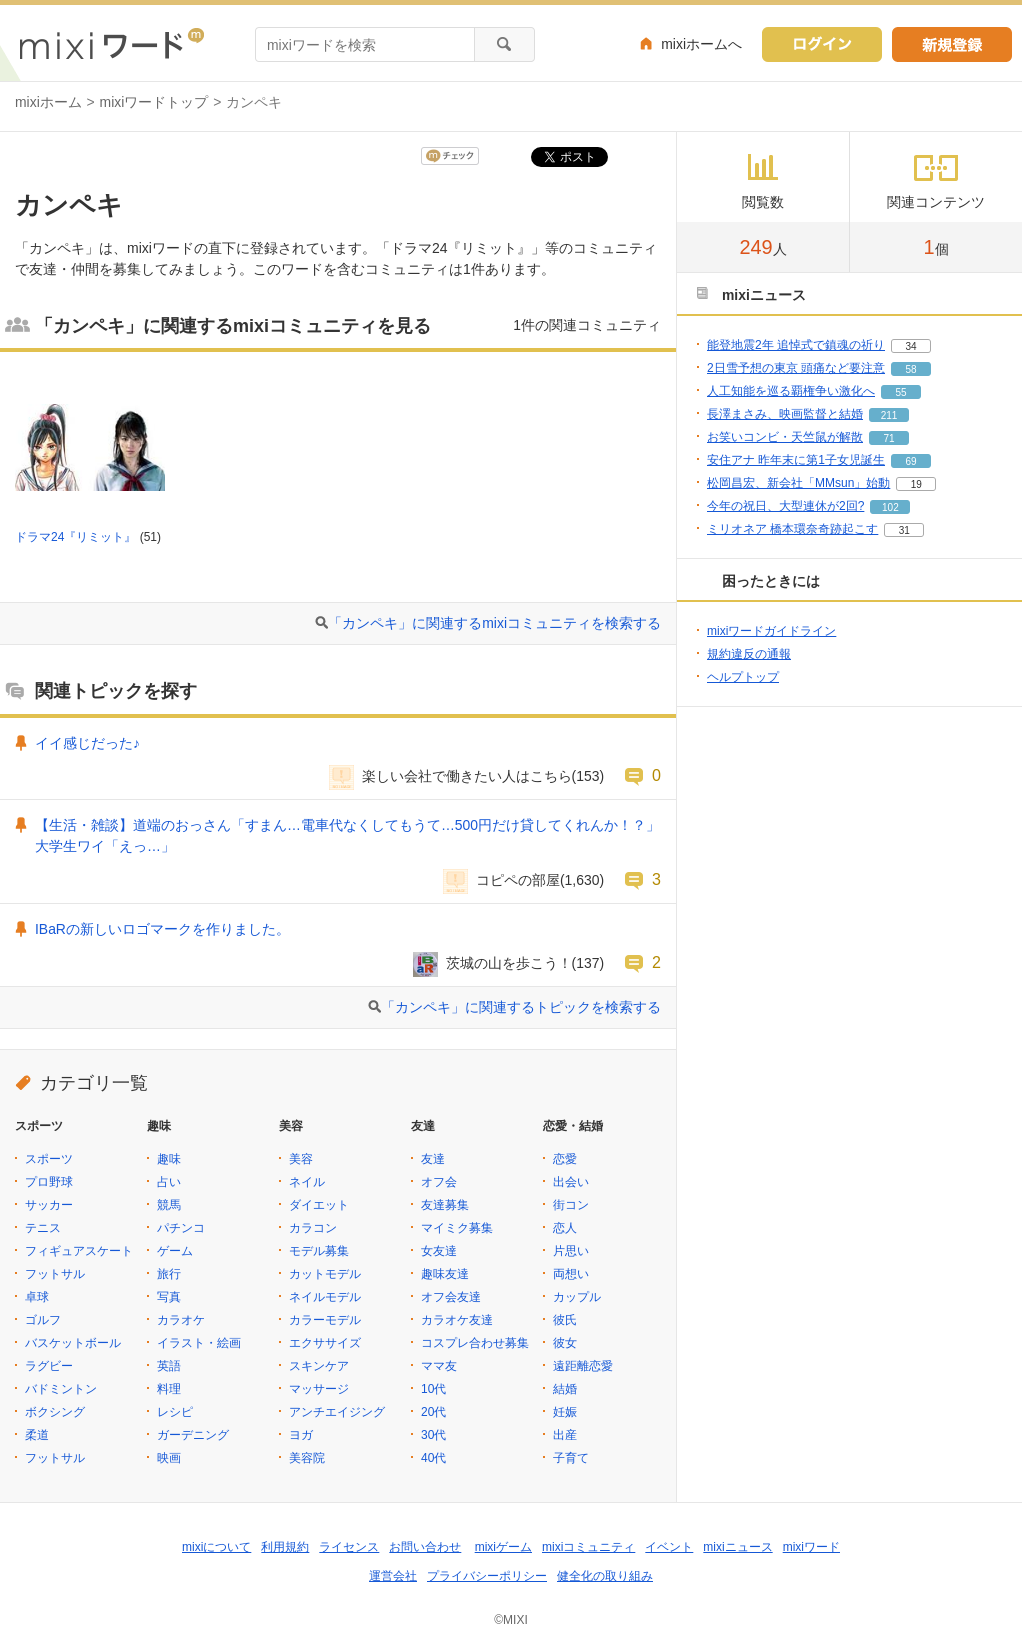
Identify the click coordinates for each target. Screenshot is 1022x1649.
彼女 (565, 1343)
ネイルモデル (325, 1297)
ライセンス (349, 1547)
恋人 (565, 1228)
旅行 (169, 1274)
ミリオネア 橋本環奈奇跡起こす (792, 529)
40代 (433, 1458)
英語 (169, 1366)
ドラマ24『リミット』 (75, 537)
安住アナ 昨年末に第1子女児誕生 (796, 460)
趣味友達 (445, 1274)
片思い (571, 1251)
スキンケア (319, 1366)
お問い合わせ (425, 1547)
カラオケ (181, 1320)
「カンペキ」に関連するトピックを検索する (521, 1007)
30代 (433, 1435)
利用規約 (285, 1547)
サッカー (49, 1205)
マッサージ (319, 1389)
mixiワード (811, 1547)
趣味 (169, 1159)
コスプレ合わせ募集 (475, 1343)
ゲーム (175, 1251)
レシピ (175, 1412)
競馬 (169, 1205)
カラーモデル (325, 1320)
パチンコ (181, 1228)
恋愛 (565, 1159)
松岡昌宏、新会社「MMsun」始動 (798, 483)
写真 (169, 1297)
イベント (669, 1547)
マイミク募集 (457, 1228)
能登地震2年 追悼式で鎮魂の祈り (796, 345)
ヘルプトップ (743, 677)
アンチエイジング (337, 1412)
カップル (577, 1297)
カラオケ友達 (457, 1320)
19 (916, 484)
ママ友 (439, 1366)
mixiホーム (48, 102)
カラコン (313, 1228)
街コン (571, 1205)
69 (910, 461)
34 (910, 346)
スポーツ (49, 1159)
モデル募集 (319, 1251)
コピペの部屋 (518, 880)
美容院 (307, 1458)
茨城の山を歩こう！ (509, 963)
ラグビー (49, 1366)
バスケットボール (73, 1343)
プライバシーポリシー (487, 1576)
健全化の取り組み (605, 1576)
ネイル (307, 1182)
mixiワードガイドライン (771, 631)
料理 (169, 1389)
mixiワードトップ (154, 102)
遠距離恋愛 (583, 1366)
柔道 (37, 1435)
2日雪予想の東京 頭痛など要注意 (796, 368)
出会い (571, 1182)
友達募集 (445, 1205)
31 (904, 530)
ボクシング (55, 1412)
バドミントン (61, 1389)
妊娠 (565, 1412)
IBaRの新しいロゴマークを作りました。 (162, 929)
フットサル (55, 1274)
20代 (433, 1412)
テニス (43, 1228)
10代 (433, 1389)
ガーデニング (193, 1435)
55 (900, 392)
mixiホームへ (701, 44)
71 (888, 438)
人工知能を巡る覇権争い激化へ (791, 391)
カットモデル (325, 1274)
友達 (433, 1159)
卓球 (37, 1297)
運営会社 (393, 1576)
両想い (571, 1274)
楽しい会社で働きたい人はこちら (467, 776)
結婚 (565, 1389)
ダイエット (319, 1205)
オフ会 (439, 1182)
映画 (169, 1458)
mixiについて (216, 1547)
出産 (565, 1435)
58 (910, 369)
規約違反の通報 (749, 654)
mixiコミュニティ (588, 1547)
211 (889, 415)
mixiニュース (737, 1547)
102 (890, 507)
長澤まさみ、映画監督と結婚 (785, 414)
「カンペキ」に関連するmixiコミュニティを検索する (494, 623)
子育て (571, 1458)
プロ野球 (49, 1182)
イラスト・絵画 (199, 1343)
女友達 (439, 1251)
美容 (301, 1159)
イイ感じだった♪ (87, 743)
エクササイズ (325, 1343)
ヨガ (301, 1435)
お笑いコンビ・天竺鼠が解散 (785, 437)
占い (169, 1182)
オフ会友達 (451, 1297)
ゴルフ (43, 1320)
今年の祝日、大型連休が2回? (785, 506)
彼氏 (565, 1320)
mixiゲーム (503, 1547)
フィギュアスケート (79, 1251)
